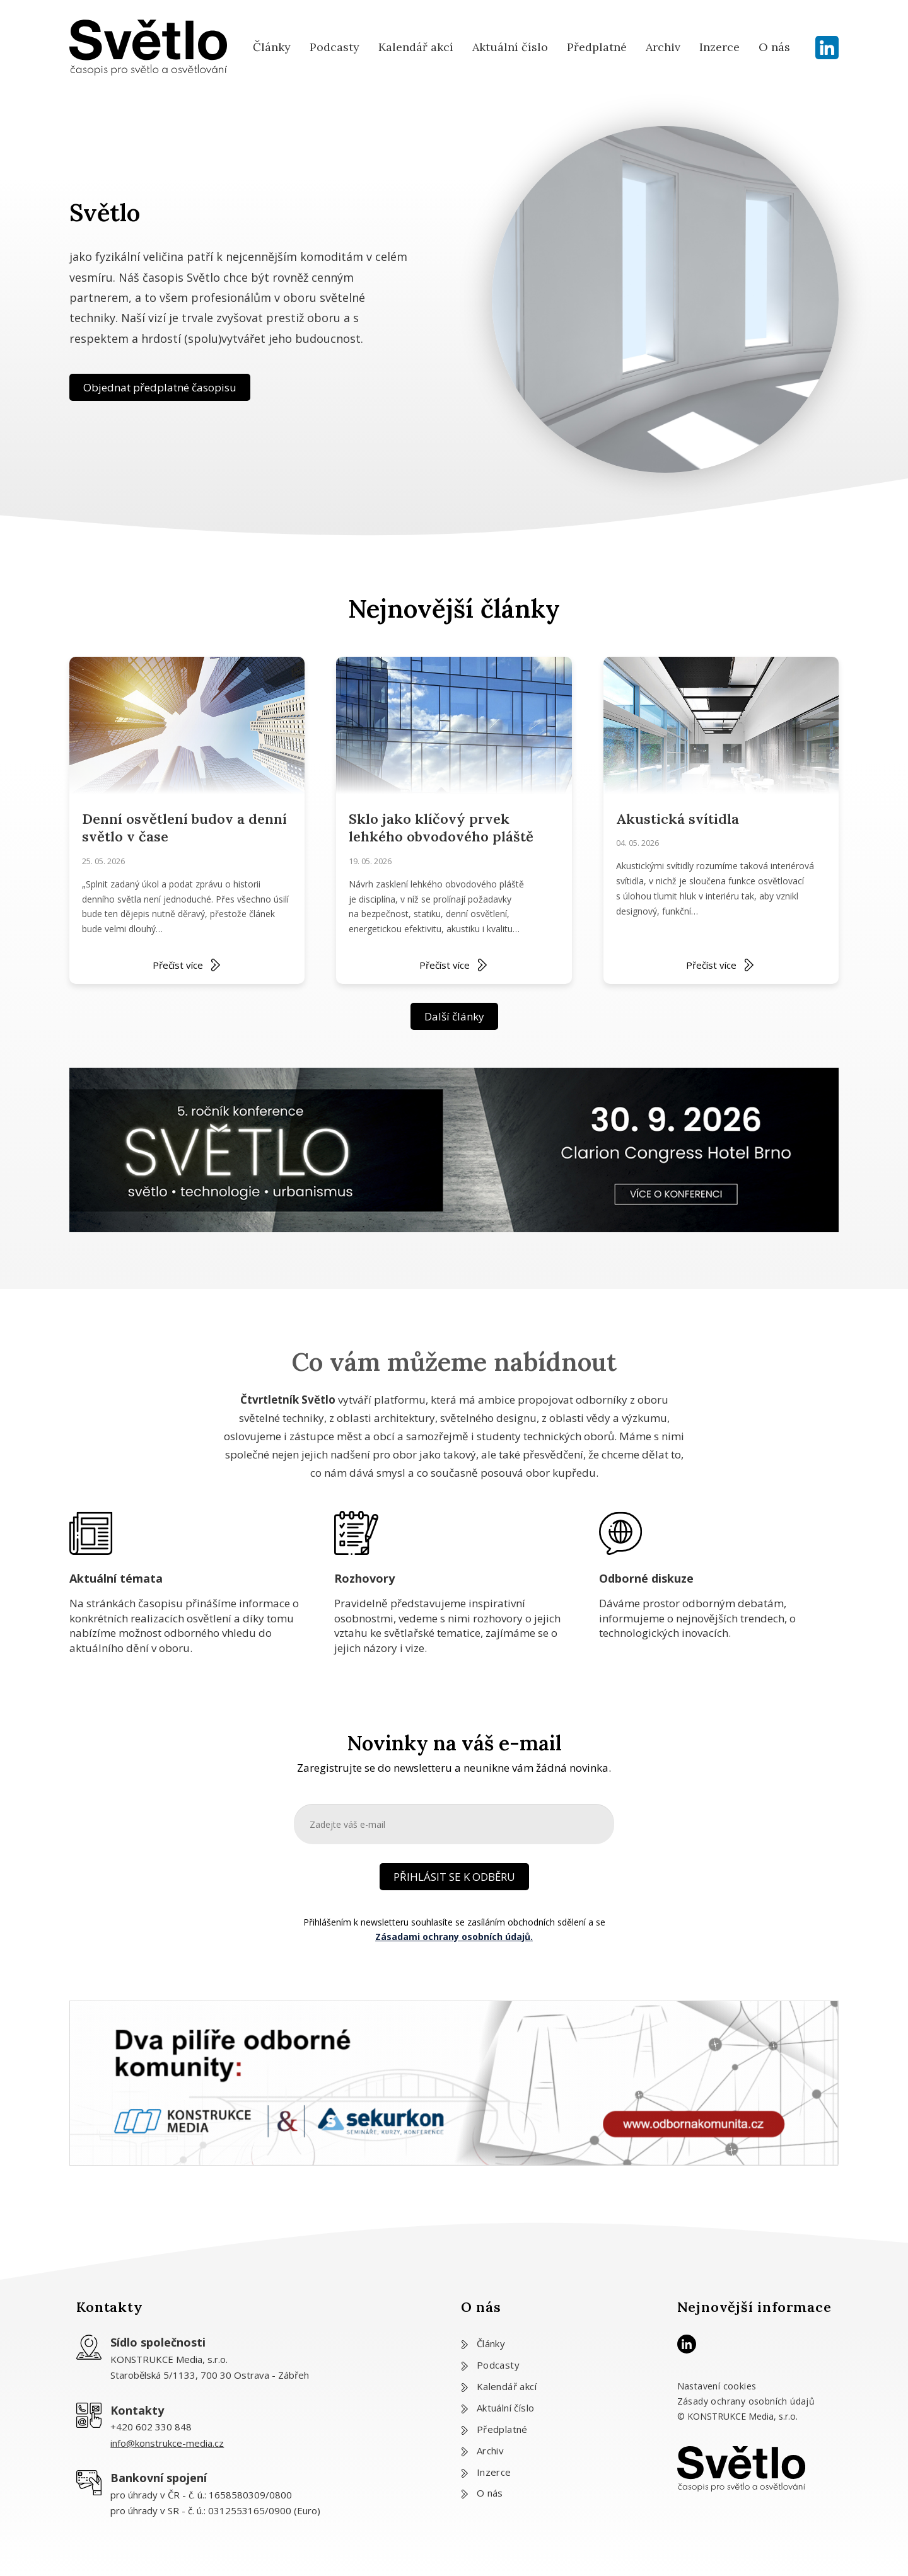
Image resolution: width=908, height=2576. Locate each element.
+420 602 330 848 (151, 2426)
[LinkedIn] (827, 47)
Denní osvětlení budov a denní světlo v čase (184, 828)
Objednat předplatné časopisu (159, 387)
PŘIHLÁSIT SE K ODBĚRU (454, 1876)
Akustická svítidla (677, 819)
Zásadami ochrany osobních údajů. (454, 1937)
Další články (454, 1016)
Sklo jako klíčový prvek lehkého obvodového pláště (441, 828)
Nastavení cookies (717, 2386)
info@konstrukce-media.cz (167, 2443)
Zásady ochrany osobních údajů (746, 2401)
